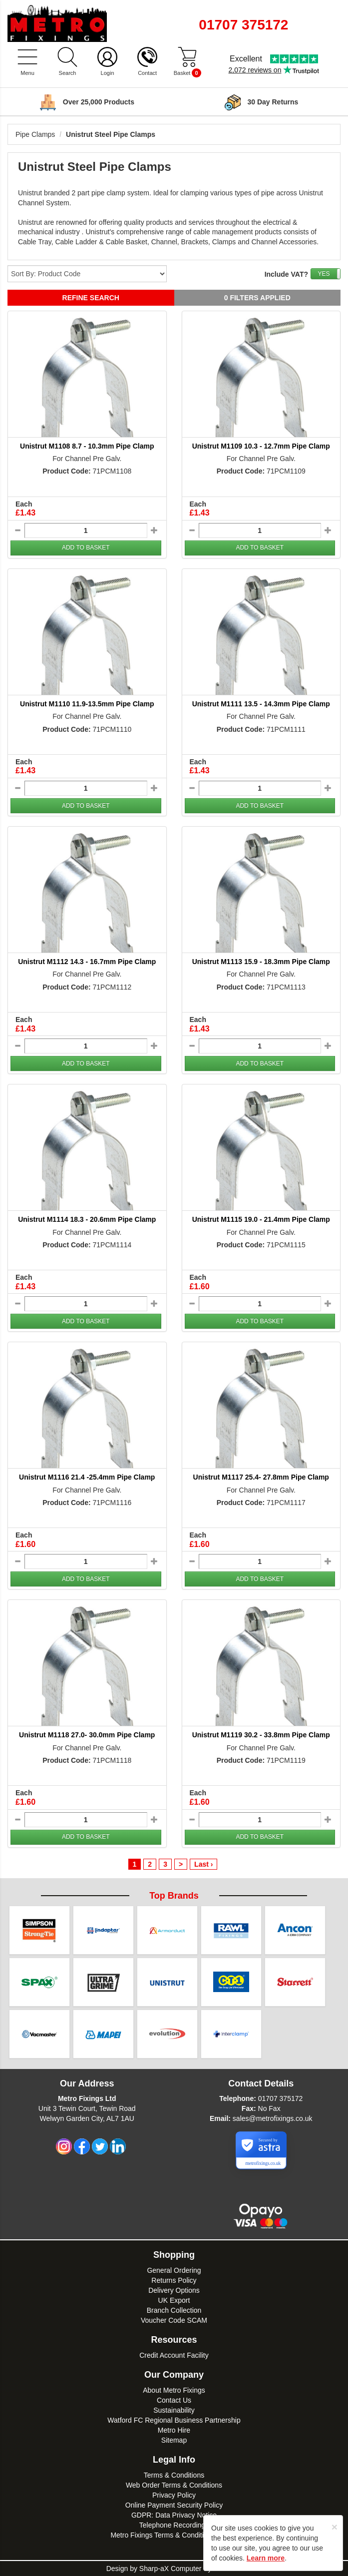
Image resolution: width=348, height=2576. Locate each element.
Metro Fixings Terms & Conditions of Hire (173, 2535)
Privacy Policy (174, 2495)
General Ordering (174, 2270)
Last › (203, 1864)
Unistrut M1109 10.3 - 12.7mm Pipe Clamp (261, 446)
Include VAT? (286, 274)
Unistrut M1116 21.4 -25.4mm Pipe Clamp (87, 1477)
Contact (147, 73)
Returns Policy (173, 2280)
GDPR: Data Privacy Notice (174, 2515)
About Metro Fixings (174, 2390)
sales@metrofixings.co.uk (273, 2118)
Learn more (266, 2558)
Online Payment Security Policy (174, 2505)
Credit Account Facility (174, 2355)
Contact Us (174, 2400)
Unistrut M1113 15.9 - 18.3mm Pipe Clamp (261, 962)
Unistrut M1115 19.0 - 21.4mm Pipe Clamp (261, 1219)
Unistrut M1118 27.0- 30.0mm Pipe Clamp (87, 1735)
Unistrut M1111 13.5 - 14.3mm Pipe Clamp (261, 704)
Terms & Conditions (174, 2475)
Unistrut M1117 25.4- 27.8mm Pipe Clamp (261, 1477)
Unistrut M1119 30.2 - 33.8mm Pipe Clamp (261, 1735)
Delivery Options (174, 2290)
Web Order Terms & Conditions (174, 2485)
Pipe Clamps (35, 134)
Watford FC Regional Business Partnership (173, 2420)
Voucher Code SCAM (174, 2320)
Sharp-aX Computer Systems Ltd (190, 2569)
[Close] (335, 2527)
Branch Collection (174, 2310)
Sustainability (174, 2410)
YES (324, 273)
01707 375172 (280, 2098)
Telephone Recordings (174, 2525)
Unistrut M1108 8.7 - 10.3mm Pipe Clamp (87, 446)
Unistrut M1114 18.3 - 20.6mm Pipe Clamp (87, 1219)
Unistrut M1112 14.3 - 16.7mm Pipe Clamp (87, 962)
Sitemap (174, 2440)
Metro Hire (174, 2430)
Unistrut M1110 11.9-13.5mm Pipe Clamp (87, 704)
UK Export (174, 2300)
